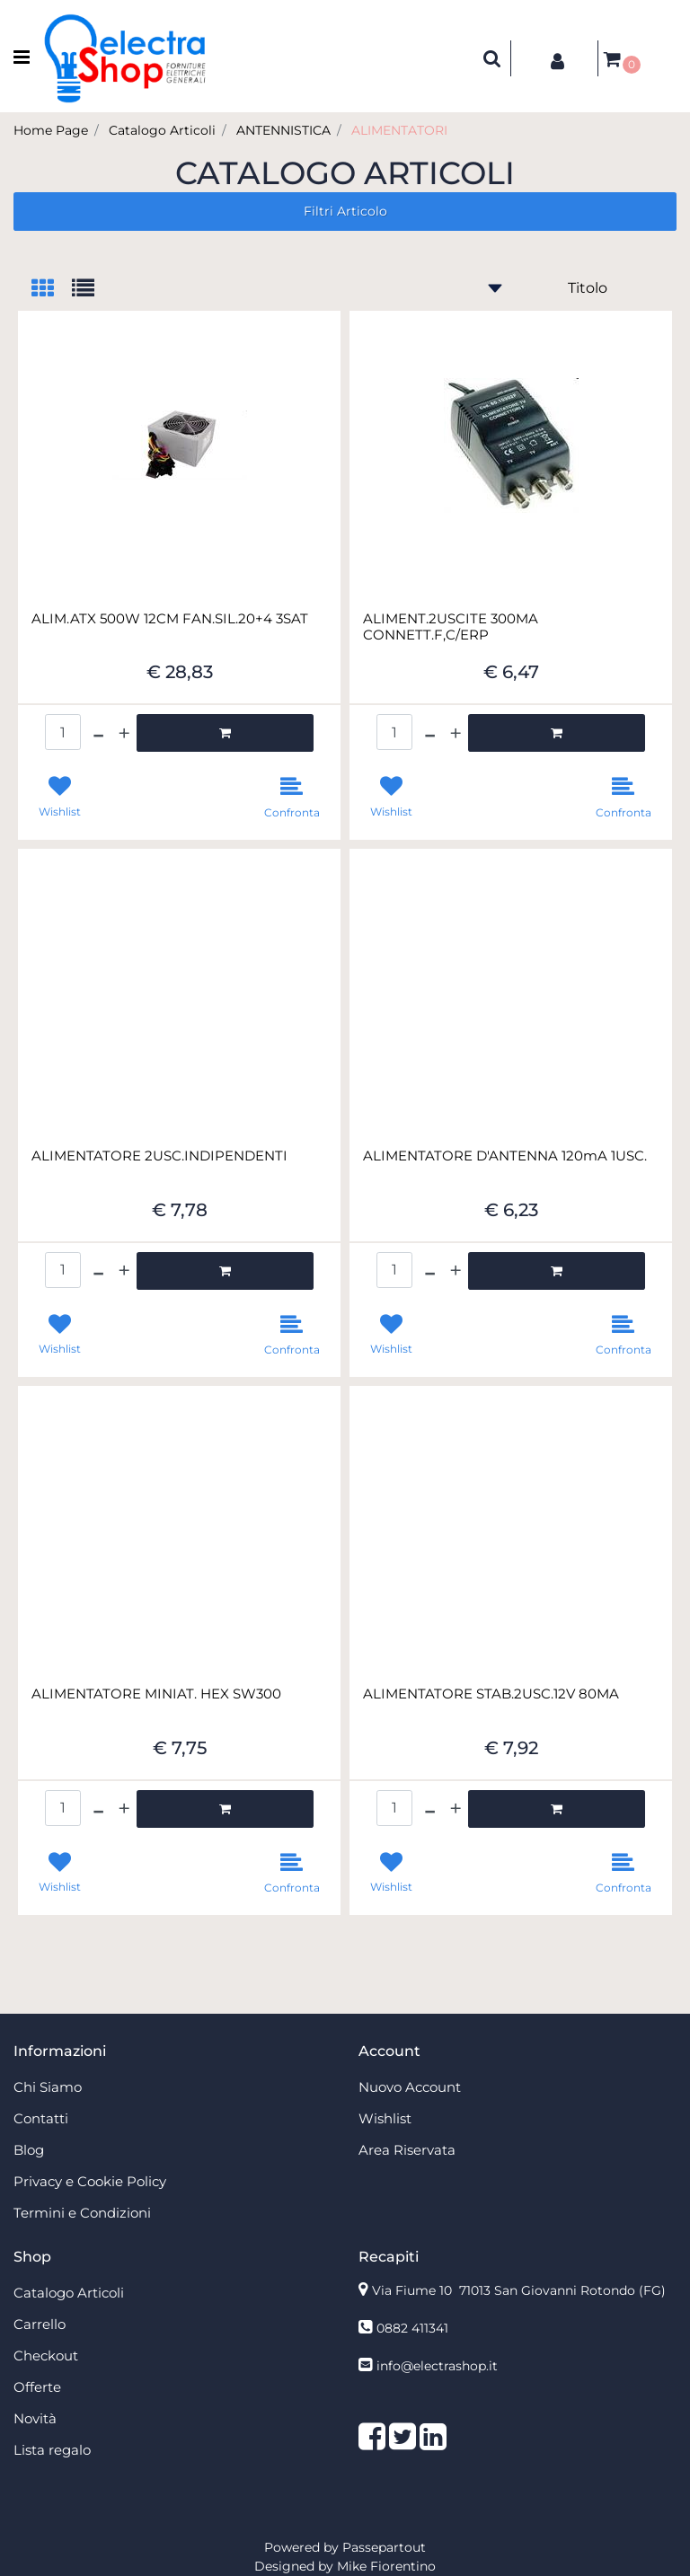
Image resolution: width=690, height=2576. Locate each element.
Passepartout (384, 2547)
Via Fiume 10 (519, 2290)
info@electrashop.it (437, 2366)
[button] (492, 58)
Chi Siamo (47, 2086)
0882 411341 (412, 2328)
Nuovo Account (409, 2086)
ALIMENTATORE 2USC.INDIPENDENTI (159, 1156)
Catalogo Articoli (162, 130)
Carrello (39, 2324)
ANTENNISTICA (283, 130)
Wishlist (384, 2118)
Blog (28, 2149)
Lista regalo (52, 2449)
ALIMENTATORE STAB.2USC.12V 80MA (491, 1694)
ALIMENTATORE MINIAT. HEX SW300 (156, 1694)
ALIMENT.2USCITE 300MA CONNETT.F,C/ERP (450, 627)
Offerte (37, 2386)
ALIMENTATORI (399, 130)
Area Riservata (407, 2149)
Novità (35, 2418)
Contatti (40, 2118)
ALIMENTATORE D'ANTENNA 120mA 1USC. (505, 1156)
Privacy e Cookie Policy (89, 2181)
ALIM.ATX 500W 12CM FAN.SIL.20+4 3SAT (169, 619)
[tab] (51, 289)
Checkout (45, 2355)
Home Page (50, 130)
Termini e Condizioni (82, 2212)
